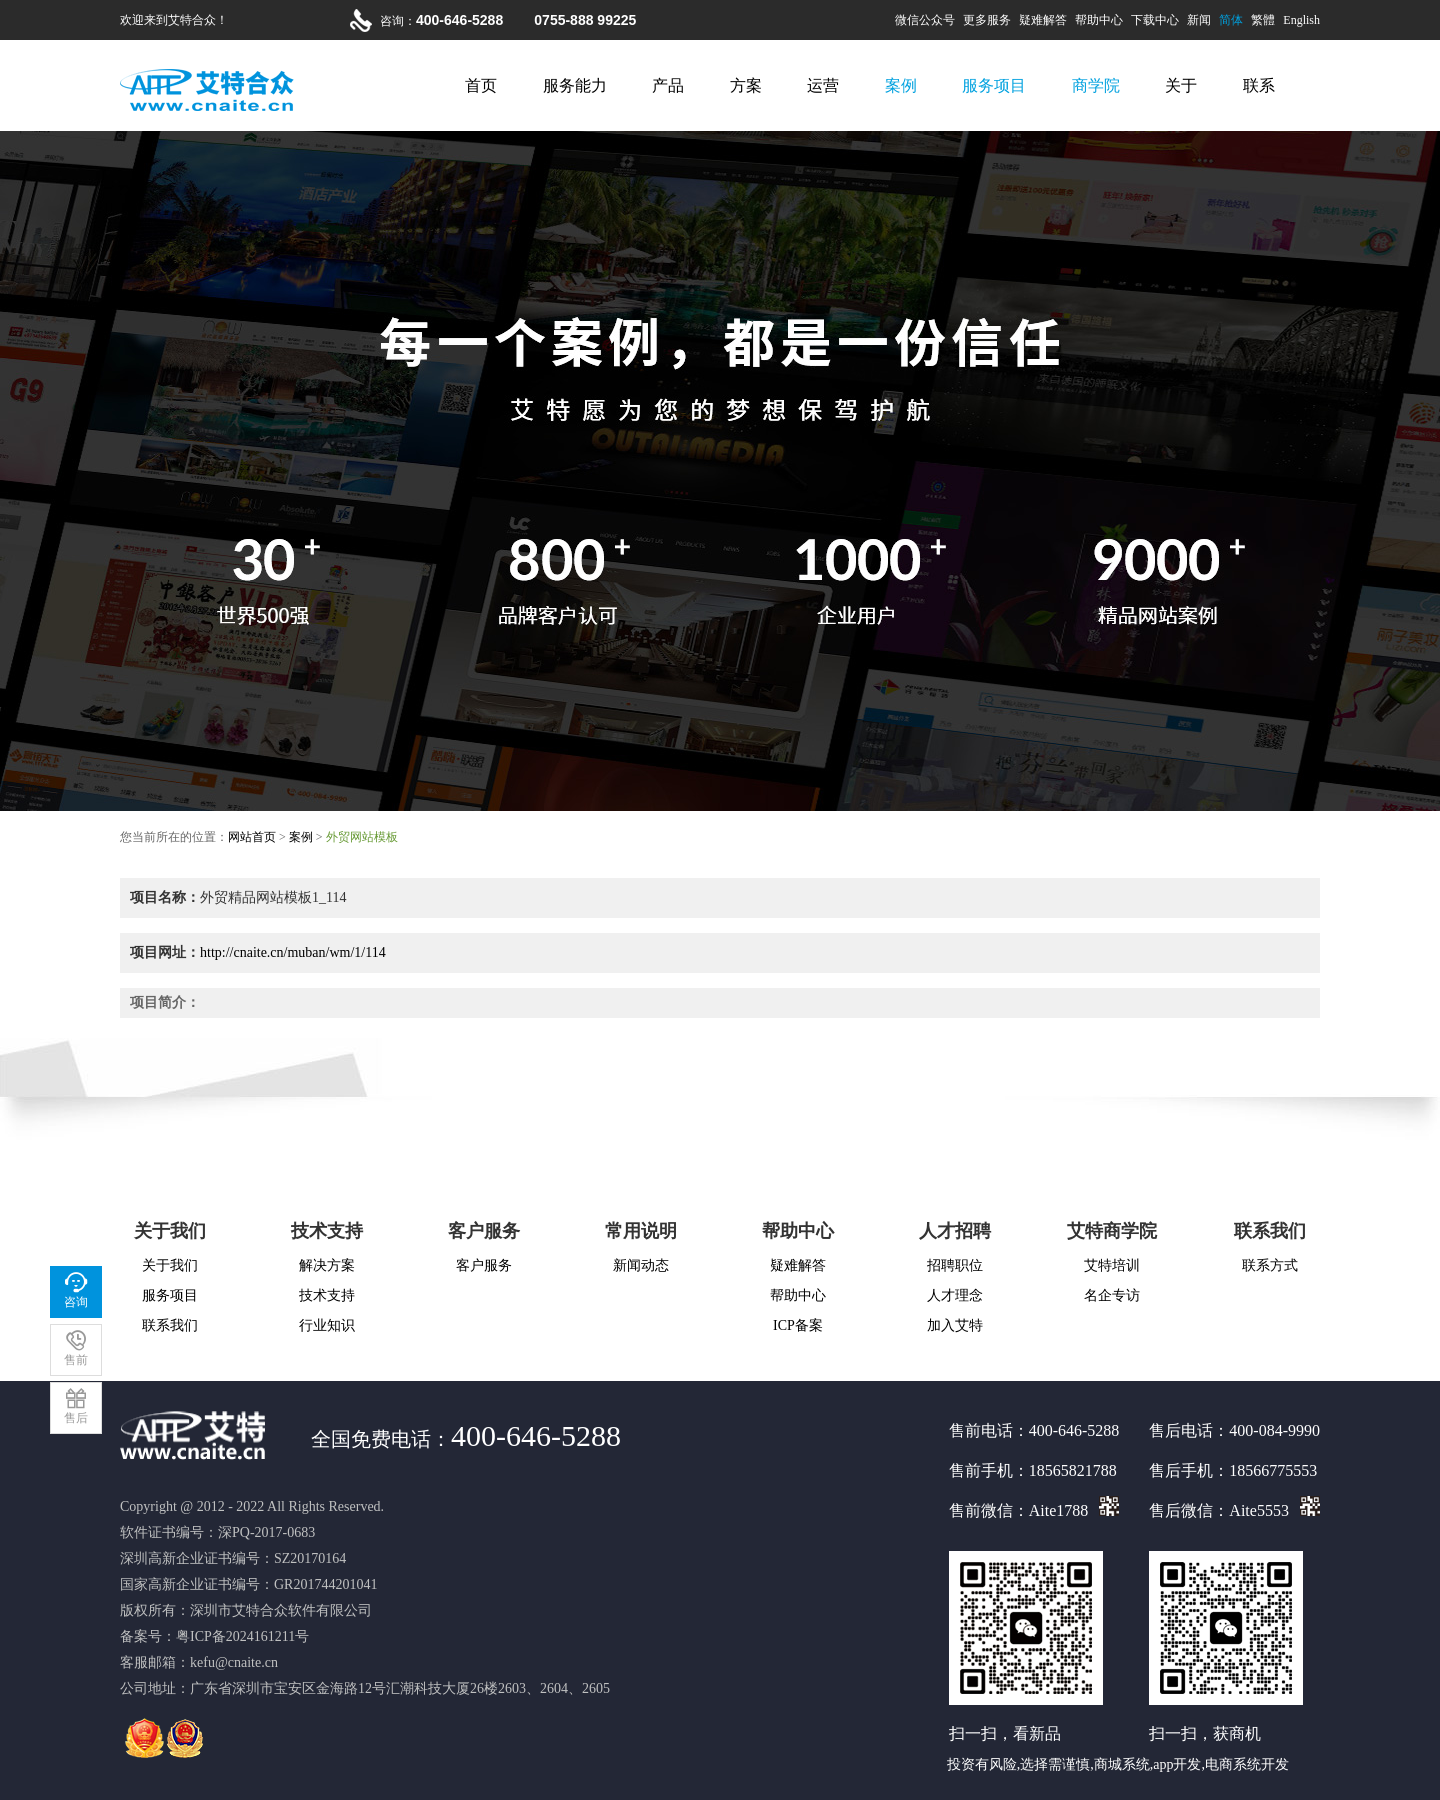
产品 (668, 85)
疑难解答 (1043, 20)
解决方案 (327, 1265)
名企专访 (1112, 1295)
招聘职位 (955, 1265)
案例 (901, 85)
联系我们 (170, 1325)
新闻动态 (641, 1265)
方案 (746, 85)
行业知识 (327, 1325)
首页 (481, 85)
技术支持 (327, 1231)
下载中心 (1155, 20)
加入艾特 (955, 1325)
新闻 (1199, 20)
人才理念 (955, 1295)
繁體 (1263, 20)
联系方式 (1270, 1265)
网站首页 (252, 837)
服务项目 (994, 85)
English (1301, 20)
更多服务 (987, 20)
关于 (1181, 85)
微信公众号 (925, 20)
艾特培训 (1112, 1265)
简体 (1231, 20)
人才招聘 (955, 1231)
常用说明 (641, 1231)
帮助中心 (1099, 20)
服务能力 (575, 85)
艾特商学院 (1112, 1231)
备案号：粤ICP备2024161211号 (214, 1636)
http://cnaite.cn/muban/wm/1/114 (293, 952)
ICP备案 (798, 1325)
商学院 (1096, 85)
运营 (823, 85)
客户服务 (484, 1231)
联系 (1259, 85)
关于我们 (170, 1231)
